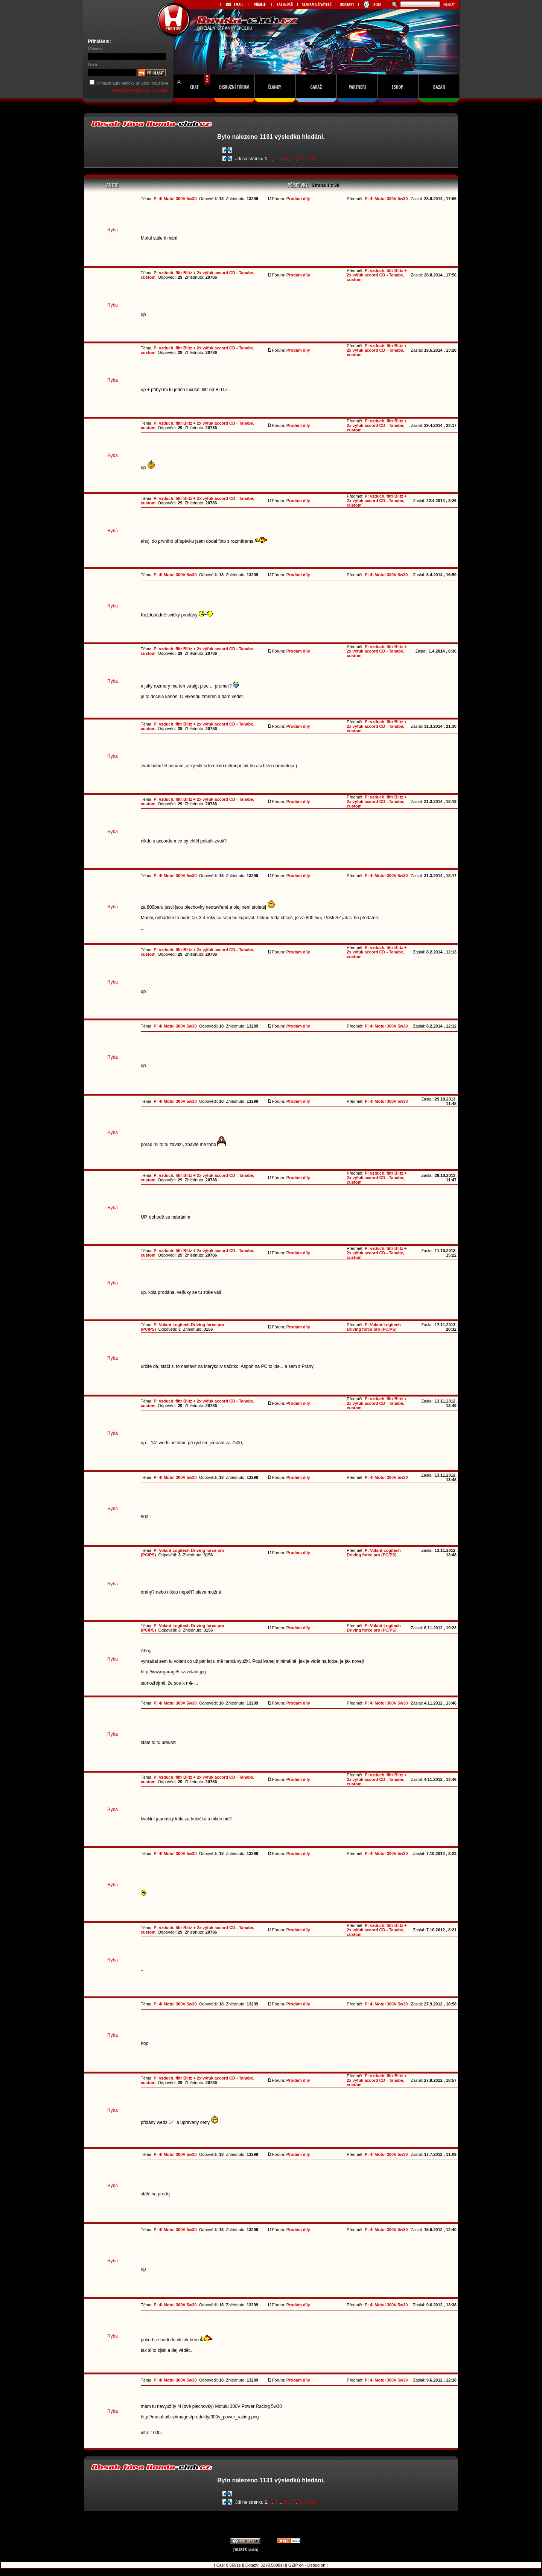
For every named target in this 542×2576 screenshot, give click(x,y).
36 (285, 158)
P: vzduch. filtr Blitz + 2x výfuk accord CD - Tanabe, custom (376, 275)
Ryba (112, 229)
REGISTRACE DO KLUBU (141, 90)
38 (300, 158)
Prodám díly (298, 198)
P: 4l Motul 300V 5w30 (175, 198)
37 (293, 158)
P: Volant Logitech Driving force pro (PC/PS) (373, 1326)
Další (311, 158)
